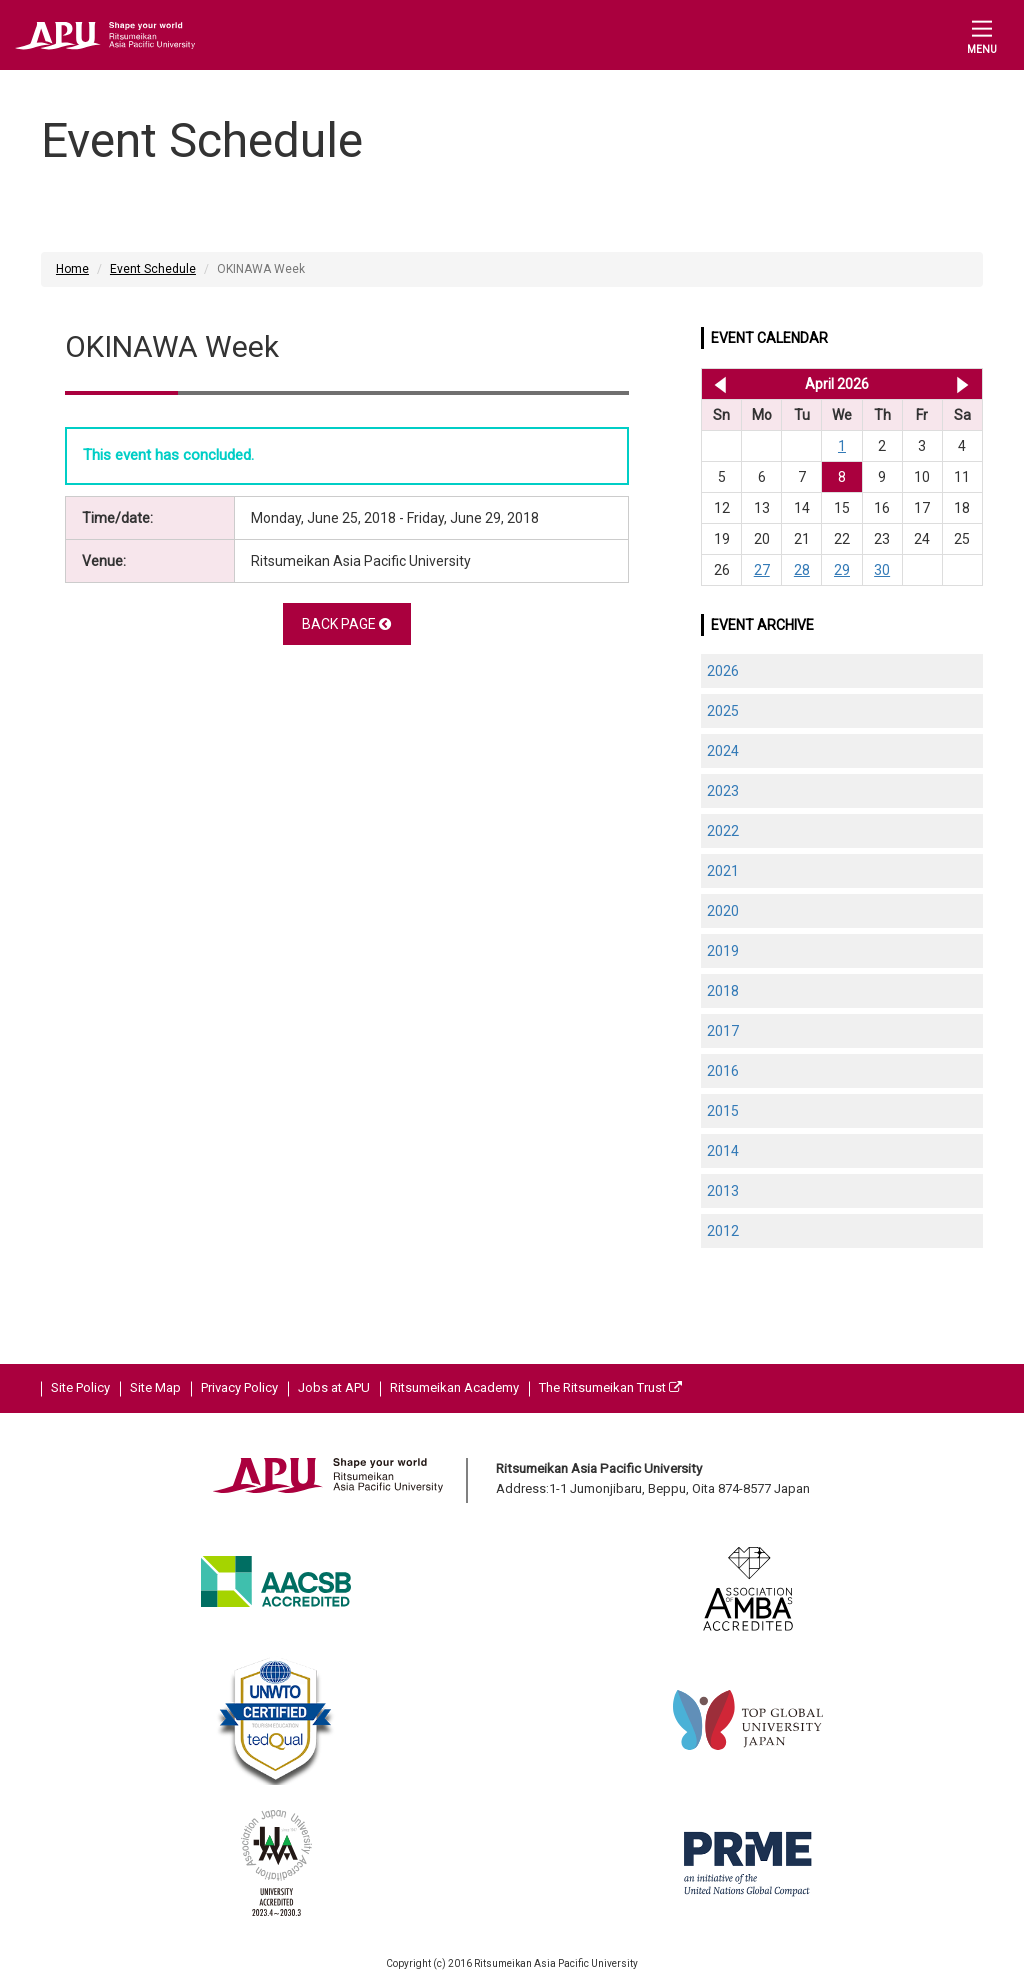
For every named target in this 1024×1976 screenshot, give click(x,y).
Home (72, 269)
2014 (723, 1151)
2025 (723, 711)
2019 (723, 951)
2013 (723, 1191)
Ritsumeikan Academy (454, 1387)
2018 (723, 991)
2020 (723, 911)
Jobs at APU (334, 1387)
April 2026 (837, 384)
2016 (723, 1071)
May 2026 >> (962, 384)
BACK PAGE (346, 624)
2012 (723, 1231)
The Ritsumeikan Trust (610, 1387)
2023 (723, 791)
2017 (723, 1031)
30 (882, 570)
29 (842, 570)
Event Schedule (153, 269)
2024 (723, 751)
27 (762, 570)
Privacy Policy (239, 1387)
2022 (723, 831)
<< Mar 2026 (716, 384)
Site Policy (80, 1387)
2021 (723, 871)
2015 (723, 1111)
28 (802, 570)
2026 (723, 671)
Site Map (155, 1387)
